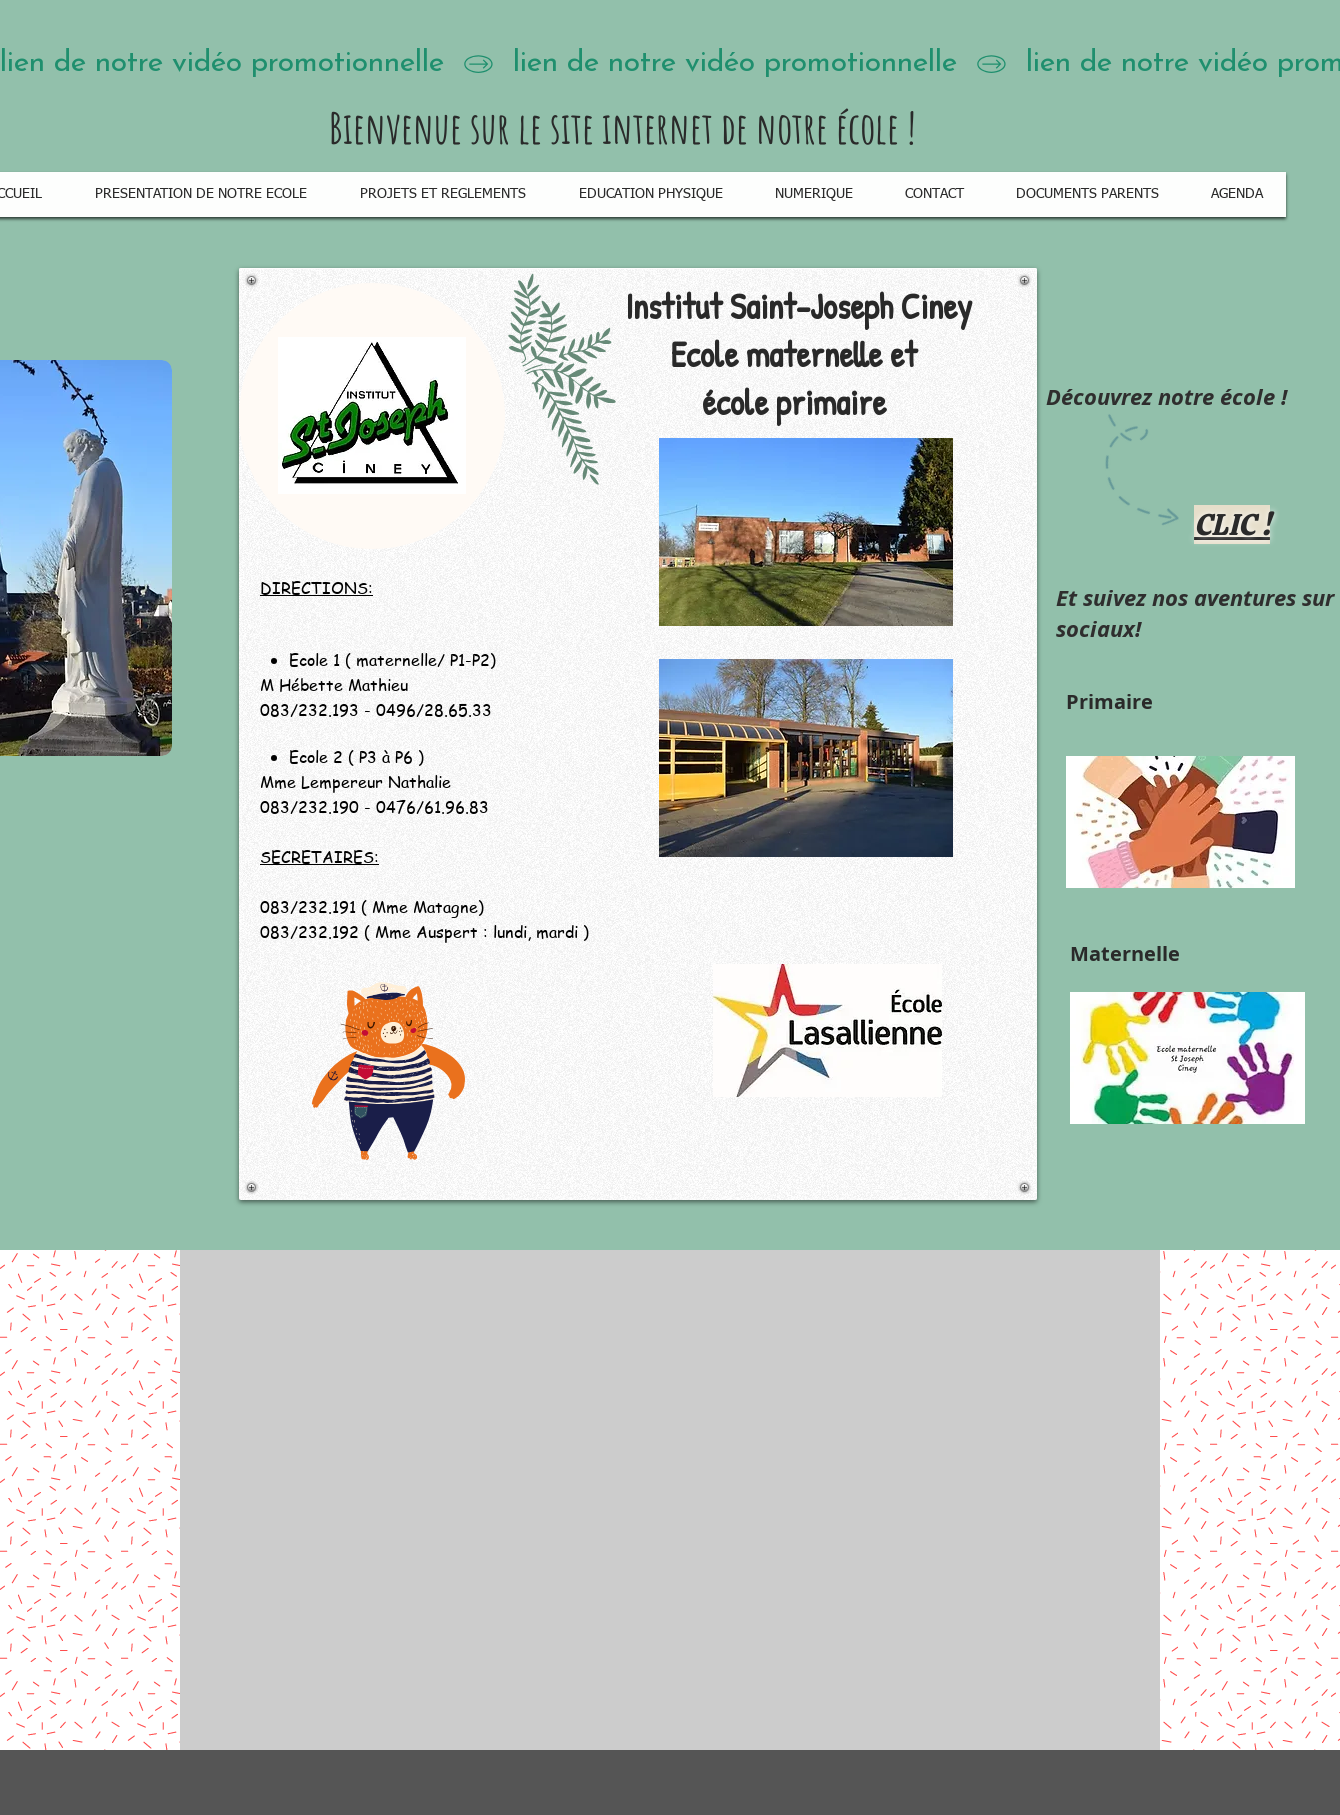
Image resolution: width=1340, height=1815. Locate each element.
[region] (638, 734)
